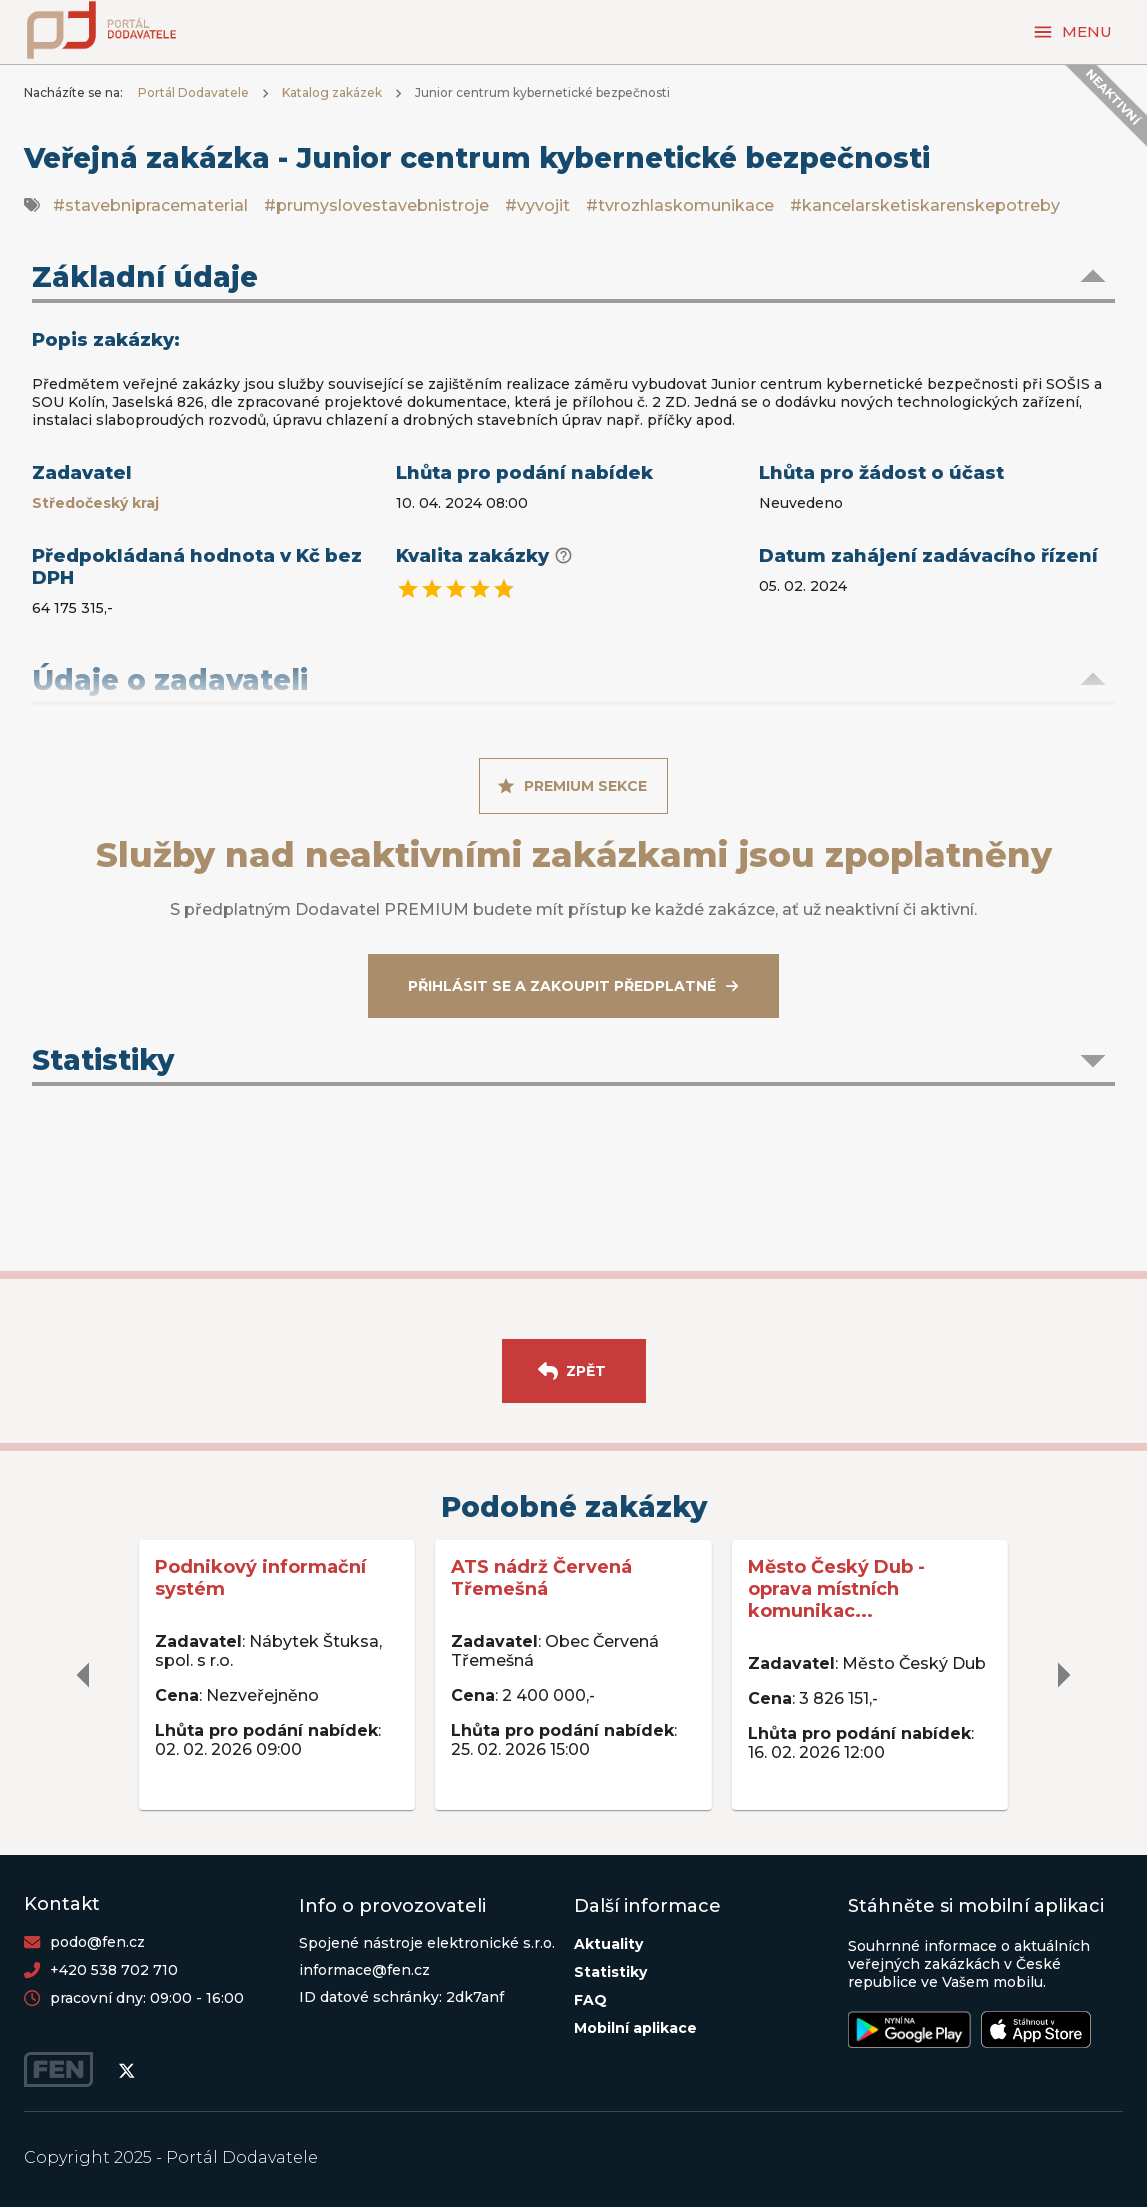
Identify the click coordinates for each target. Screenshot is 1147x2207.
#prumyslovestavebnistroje (376, 205)
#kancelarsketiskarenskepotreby (925, 205)
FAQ (590, 2000)
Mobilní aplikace (635, 2028)
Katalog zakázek (332, 92)
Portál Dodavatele (193, 92)
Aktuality (608, 1944)
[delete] (84, 1675)
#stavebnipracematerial (150, 205)
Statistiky (610, 1972)
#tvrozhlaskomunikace (680, 205)
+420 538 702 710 (114, 1970)
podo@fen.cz (97, 1942)
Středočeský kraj (95, 503)
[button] (573, 279)
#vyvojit (537, 205)
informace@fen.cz (364, 1970)
